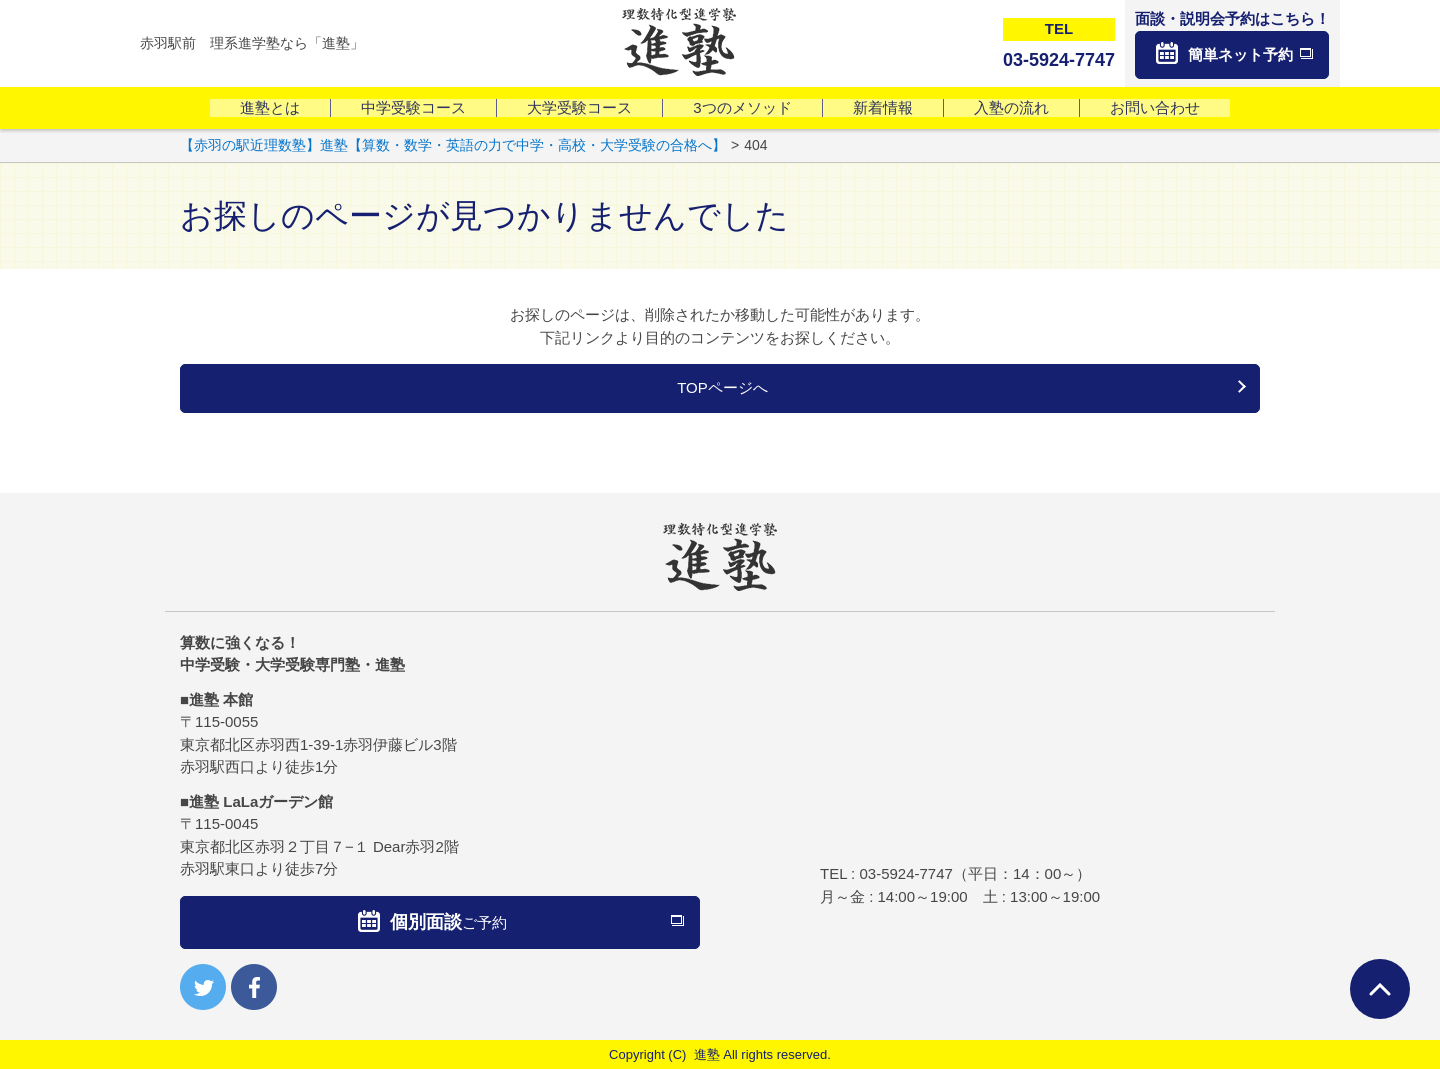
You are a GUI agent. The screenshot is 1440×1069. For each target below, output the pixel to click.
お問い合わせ (1155, 107)
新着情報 (883, 107)
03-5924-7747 (905, 873)
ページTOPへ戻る (1380, 989)
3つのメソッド (742, 107)
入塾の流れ (1011, 107)
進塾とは (270, 107)
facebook (254, 987)
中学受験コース (413, 107)
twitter (203, 987)
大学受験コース (579, 107)
